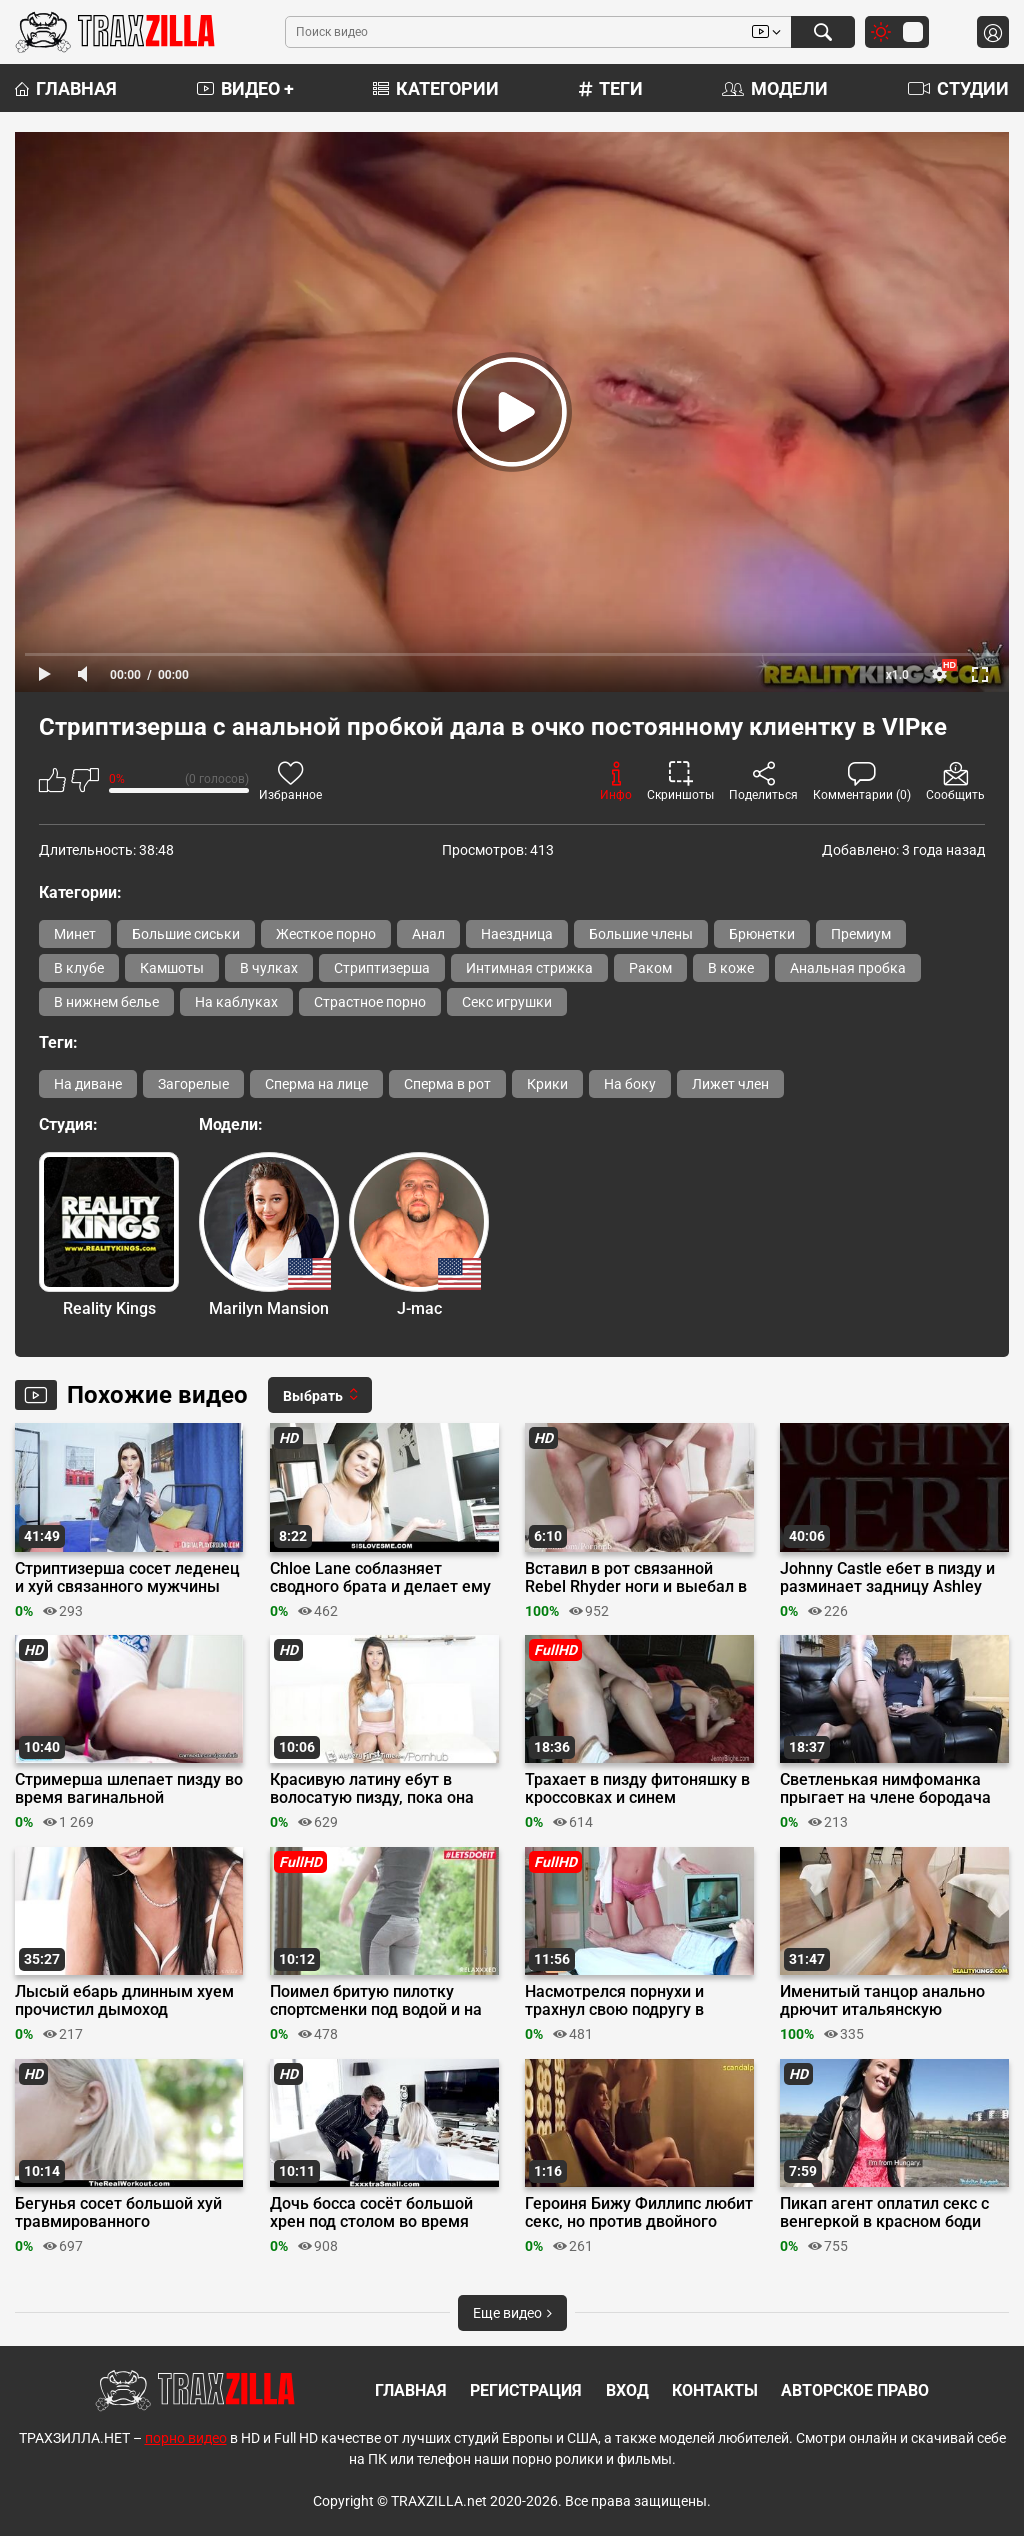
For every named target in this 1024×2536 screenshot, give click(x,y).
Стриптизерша (382, 968)
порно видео (186, 2438)
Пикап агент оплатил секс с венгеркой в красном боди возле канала (884, 2213)
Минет (75, 934)
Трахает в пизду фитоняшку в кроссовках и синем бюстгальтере (637, 1789)
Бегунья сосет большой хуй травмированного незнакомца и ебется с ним (118, 2213)
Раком (650, 968)
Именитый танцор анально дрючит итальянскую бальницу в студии (882, 2001)
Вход (627, 2390)
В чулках (269, 968)
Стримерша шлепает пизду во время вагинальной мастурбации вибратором (129, 1789)
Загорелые (193, 1084)
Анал (428, 934)
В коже (731, 968)
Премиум (861, 934)
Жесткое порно (326, 934)
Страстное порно (370, 1002)
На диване (88, 1084)
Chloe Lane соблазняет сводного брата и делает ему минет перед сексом (380, 1578)
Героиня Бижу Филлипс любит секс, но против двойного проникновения (639, 2213)
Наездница (517, 934)
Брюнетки (762, 934)
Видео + (245, 88)
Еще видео (512, 2313)
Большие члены (641, 934)
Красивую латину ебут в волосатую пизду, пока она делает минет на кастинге (372, 1789)
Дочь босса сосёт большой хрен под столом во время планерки (371, 2213)
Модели (775, 88)
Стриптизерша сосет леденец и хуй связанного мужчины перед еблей (127, 1578)
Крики (547, 1084)
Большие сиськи (186, 934)
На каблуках (236, 1002)
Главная (66, 88)
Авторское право (855, 2390)
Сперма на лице (316, 1084)
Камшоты (172, 968)
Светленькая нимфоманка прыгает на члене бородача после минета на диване (885, 1789)
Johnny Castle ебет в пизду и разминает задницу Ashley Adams (887, 1578)
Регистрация (526, 2390)
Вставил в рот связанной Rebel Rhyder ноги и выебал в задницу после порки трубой (636, 1578)
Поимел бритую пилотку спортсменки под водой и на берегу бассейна (376, 2001)
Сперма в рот (447, 1084)
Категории (436, 88)
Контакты (715, 2390)
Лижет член (730, 1084)
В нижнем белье (106, 1002)
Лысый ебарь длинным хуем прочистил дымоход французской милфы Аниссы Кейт (125, 2001)
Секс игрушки (507, 1002)
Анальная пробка (848, 968)
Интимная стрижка (529, 968)
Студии (958, 88)
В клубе (79, 968)
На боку (630, 1084)
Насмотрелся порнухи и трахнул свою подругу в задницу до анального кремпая (614, 2001)
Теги (611, 88)
